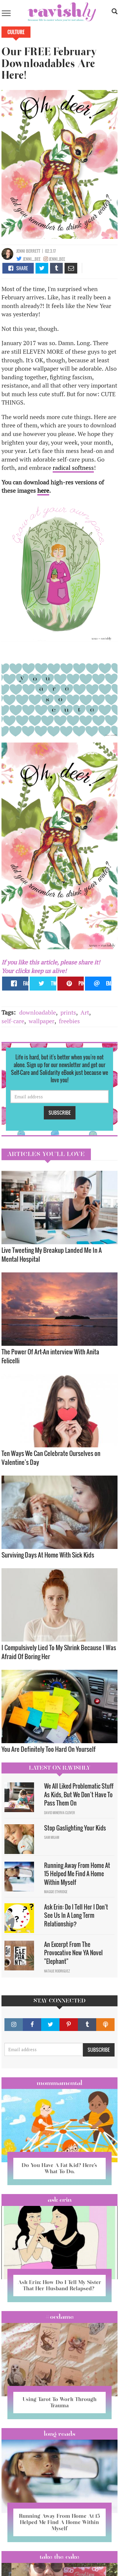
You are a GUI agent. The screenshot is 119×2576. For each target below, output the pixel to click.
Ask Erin (60, 2200)
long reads (59, 2434)
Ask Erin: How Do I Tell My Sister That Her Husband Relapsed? (59, 2285)
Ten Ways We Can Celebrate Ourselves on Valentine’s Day (50, 1458)
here (43, 491)
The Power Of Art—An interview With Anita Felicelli (50, 1356)
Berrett (33, 251)
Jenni (20, 251)
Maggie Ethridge (55, 1891)
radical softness (73, 468)
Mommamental (59, 2083)
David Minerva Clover (59, 1812)
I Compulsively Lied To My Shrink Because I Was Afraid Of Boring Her (58, 1652)
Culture (16, 32)
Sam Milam (51, 1837)
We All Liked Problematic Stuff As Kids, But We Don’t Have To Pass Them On (78, 1794)
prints (68, 1012)
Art (85, 1012)
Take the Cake (59, 2557)
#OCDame (59, 2317)
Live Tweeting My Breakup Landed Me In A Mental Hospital (51, 1254)
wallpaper (41, 1021)
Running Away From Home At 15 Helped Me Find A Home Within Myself (77, 1874)
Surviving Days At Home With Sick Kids (47, 1554)
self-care (12, 1021)
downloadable (37, 1012)
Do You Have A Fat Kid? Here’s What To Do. (59, 2168)
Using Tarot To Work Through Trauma (59, 2402)
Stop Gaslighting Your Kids (75, 1827)
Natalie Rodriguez (57, 1971)
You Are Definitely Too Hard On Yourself (48, 1749)
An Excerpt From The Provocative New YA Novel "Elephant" (73, 1953)
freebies (69, 1021)
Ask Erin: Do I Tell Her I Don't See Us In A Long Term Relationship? (76, 1915)
